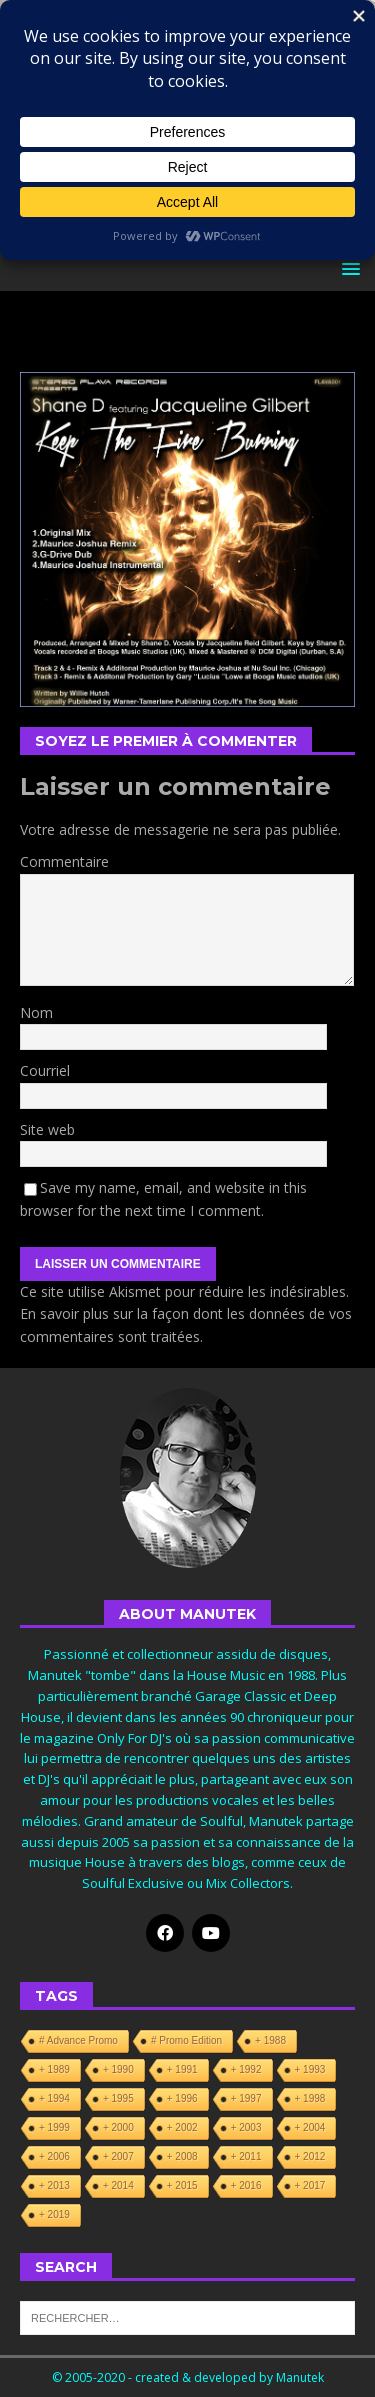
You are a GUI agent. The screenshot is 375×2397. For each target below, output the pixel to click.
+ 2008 (182, 2156)
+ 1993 (310, 2069)
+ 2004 (310, 2127)
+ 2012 (310, 2156)
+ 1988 (270, 2040)
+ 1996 (182, 2098)
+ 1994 (54, 2098)
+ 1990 (118, 2069)
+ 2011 (246, 2156)
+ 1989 (54, 2069)
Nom (36, 1012)
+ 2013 (54, 2185)
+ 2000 (118, 2127)
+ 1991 (182, 2069)
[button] (347, 268)
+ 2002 (182, 2127)
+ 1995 (118, 2098)
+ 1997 (246, 2098)
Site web (47, 1129)
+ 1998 (310, 2098)
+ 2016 (246, 2185)
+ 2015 (182, 2185)
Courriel (45, 1070)
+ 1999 (54, 2127)
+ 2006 (54, 2156)
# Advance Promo (78, 2040)
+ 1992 (246, 2069)
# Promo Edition (186, 2040)
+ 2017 (310, 2185)
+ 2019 (54, 2214)
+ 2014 (118, 2185)
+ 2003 (246, 2127)
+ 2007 (118, 2156)
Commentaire (64, 861)
